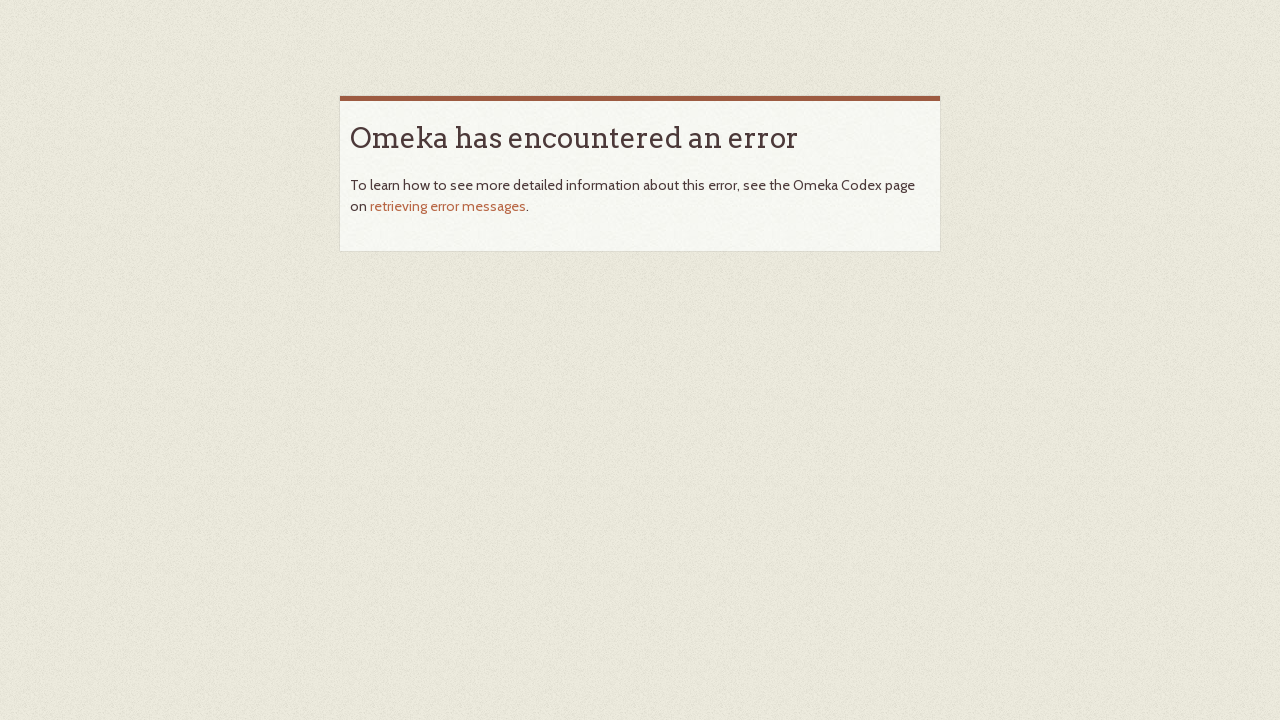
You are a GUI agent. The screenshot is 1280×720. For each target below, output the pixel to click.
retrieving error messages (448, 206)
